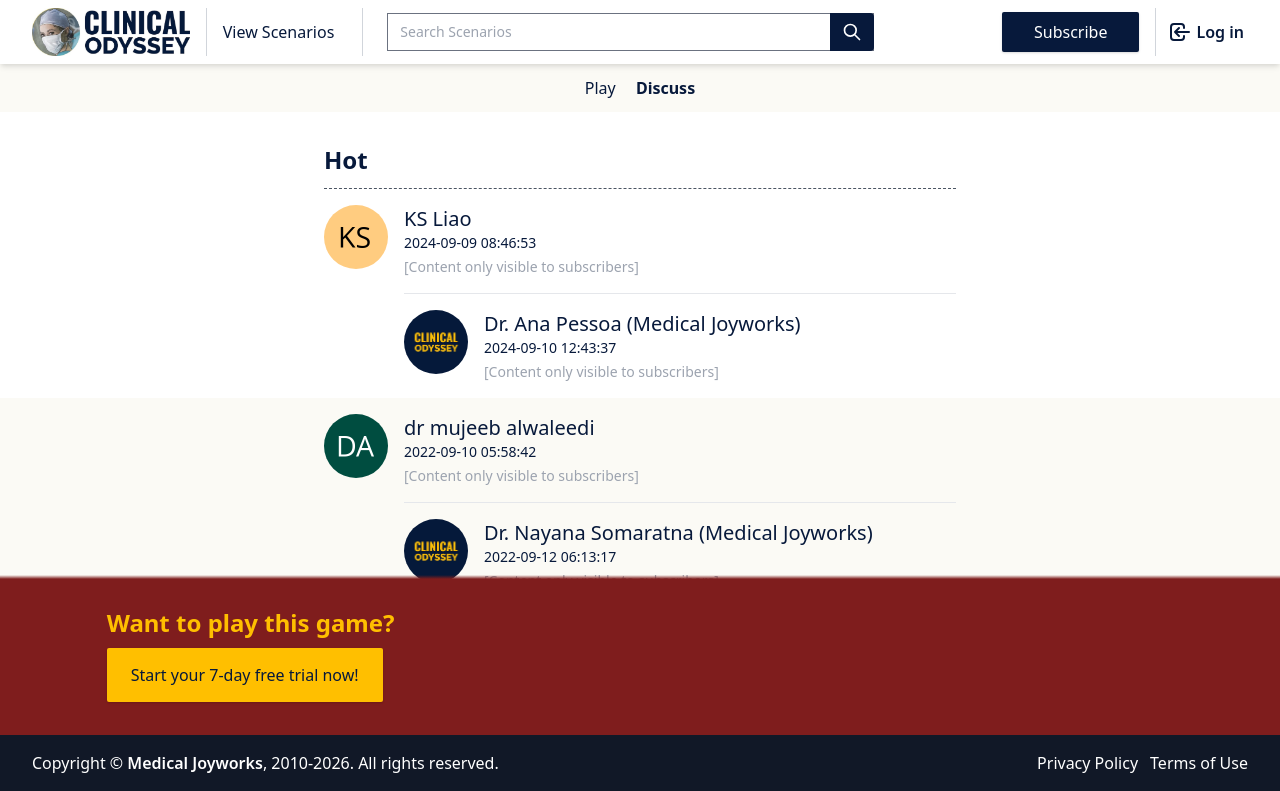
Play (600, 88)
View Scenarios (279, 32)
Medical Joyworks (195, 763)
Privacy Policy (1087, 763)
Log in (1206, 32)
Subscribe (1070, 32)
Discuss (665, 88)
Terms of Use (1199, 763)
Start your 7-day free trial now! (245, 675)
